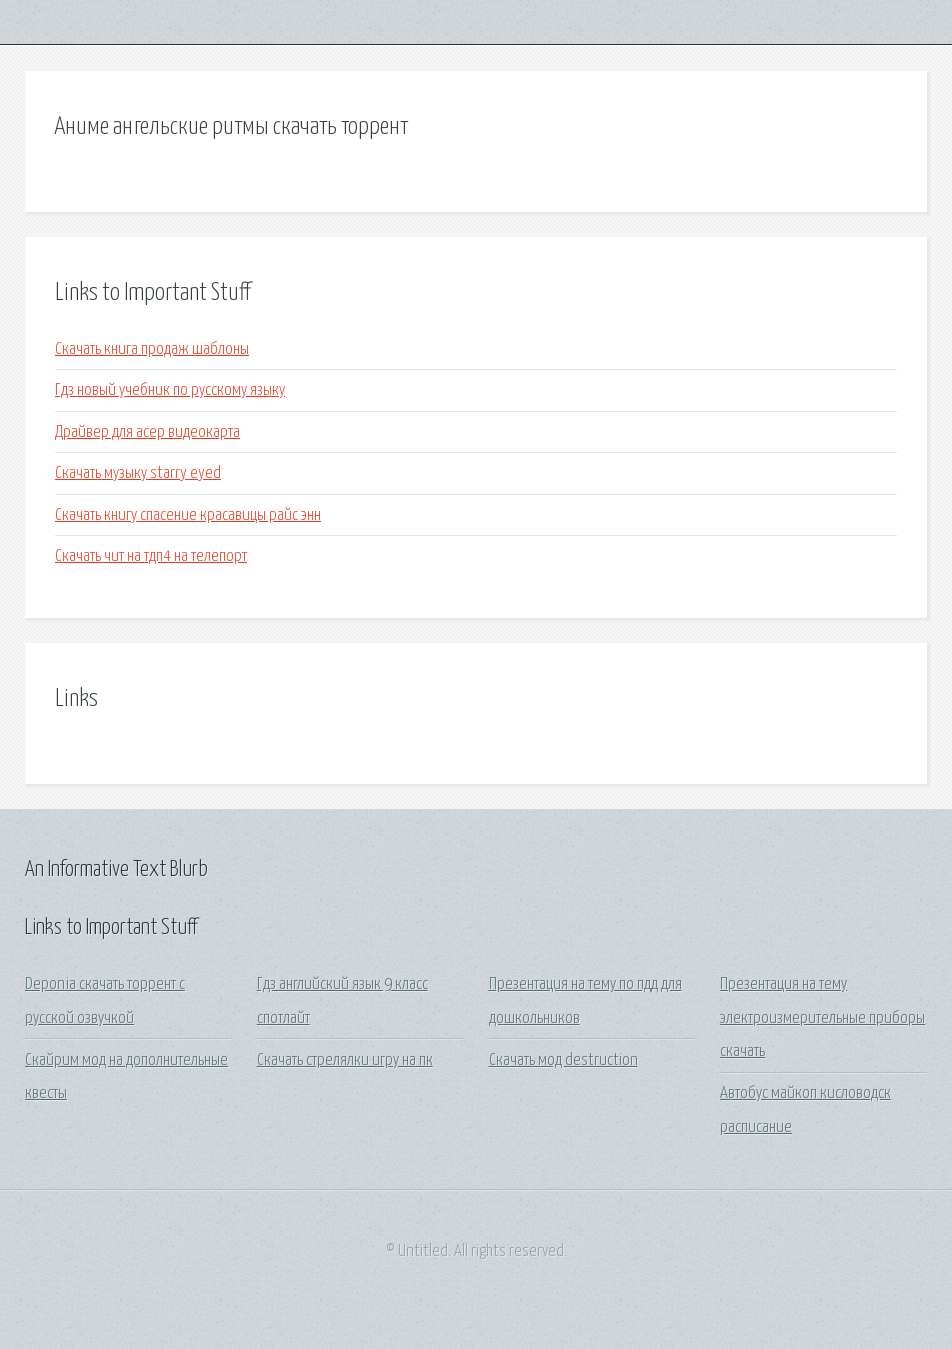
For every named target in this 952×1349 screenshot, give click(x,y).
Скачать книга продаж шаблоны (152, 349)
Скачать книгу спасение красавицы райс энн (188, 515)
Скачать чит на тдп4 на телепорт (151, 556)
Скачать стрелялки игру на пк (345, 1060)
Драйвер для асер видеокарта (147, 432)
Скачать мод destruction (563, 1060)
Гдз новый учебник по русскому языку (170, 390)
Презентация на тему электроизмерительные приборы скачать (822, 1018)
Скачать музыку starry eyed (138, 473)
